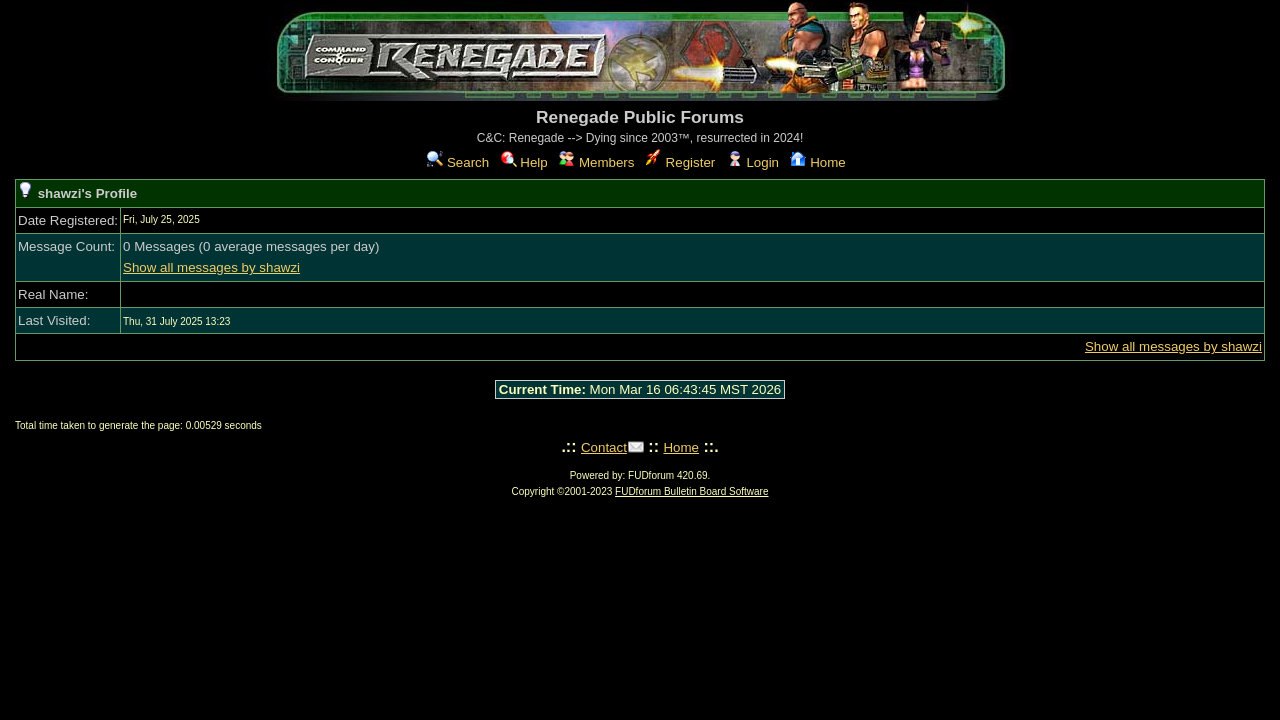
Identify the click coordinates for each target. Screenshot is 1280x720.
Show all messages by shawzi (211, 267)
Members (596, 162)
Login (753, 162)
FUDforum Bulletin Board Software (691, 491)
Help (524, 162)
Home (817, 162)
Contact (604, 447)
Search (458, 162)
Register (680, 162)
